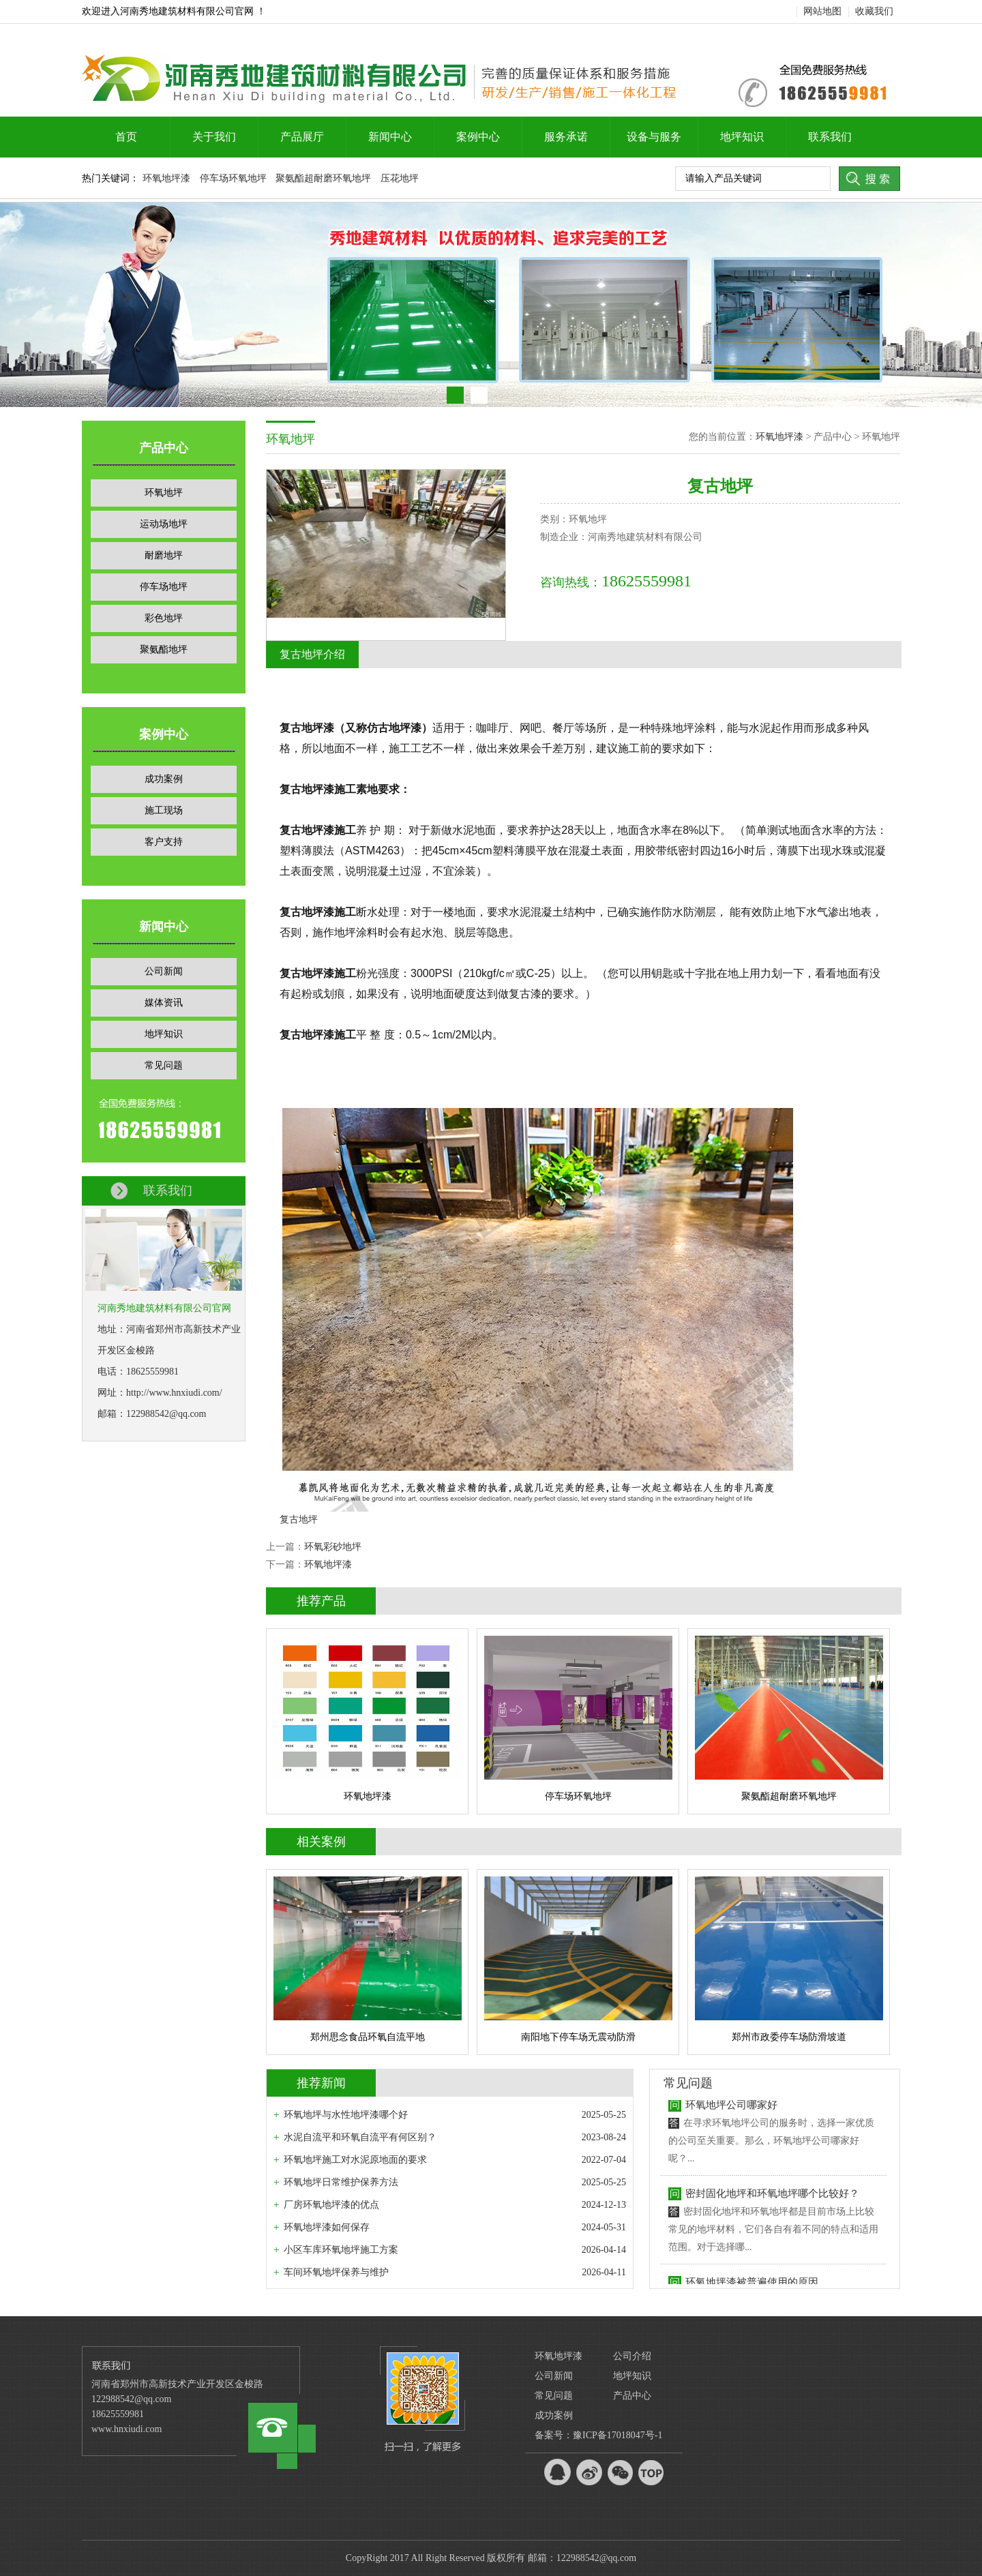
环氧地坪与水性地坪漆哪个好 (346, 2115)
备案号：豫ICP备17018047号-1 (598, 2435)
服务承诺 (566, 137)
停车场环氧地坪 (233, 178)
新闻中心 (390, 137)
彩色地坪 (164, 618)
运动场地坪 (164, 524)
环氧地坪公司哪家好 (731, 2109)
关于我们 (214, 137)
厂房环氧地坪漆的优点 (331, 2205)
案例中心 (478, 137)
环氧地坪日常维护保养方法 (341, 2182)
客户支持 (164, 842)
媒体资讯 (164, 1003)
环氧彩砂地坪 (332, 1547)
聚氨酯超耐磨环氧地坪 (323, 178)
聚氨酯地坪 (164, 649)
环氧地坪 (164, 493)
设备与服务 (654, 137)
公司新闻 (164, 971)
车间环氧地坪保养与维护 (336, 2272)
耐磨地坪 (164, 555)
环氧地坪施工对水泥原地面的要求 (355, 2160)
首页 (126, 137)
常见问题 (164, 1065)
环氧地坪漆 (166, 178)
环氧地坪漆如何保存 (327, 2227)
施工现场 (164, 810)
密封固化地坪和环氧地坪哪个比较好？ (772, 2198)
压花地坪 (400, 178)
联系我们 (830, 137)
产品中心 (632, 2396)
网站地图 (822, 11)
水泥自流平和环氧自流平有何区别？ (360, 2137)
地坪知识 (742, 137)
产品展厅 (302, 137)
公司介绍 (632, 2356)
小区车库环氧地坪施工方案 (341, 2250)
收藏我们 (874, 11)
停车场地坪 (164, 587)
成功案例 (164, 779)
